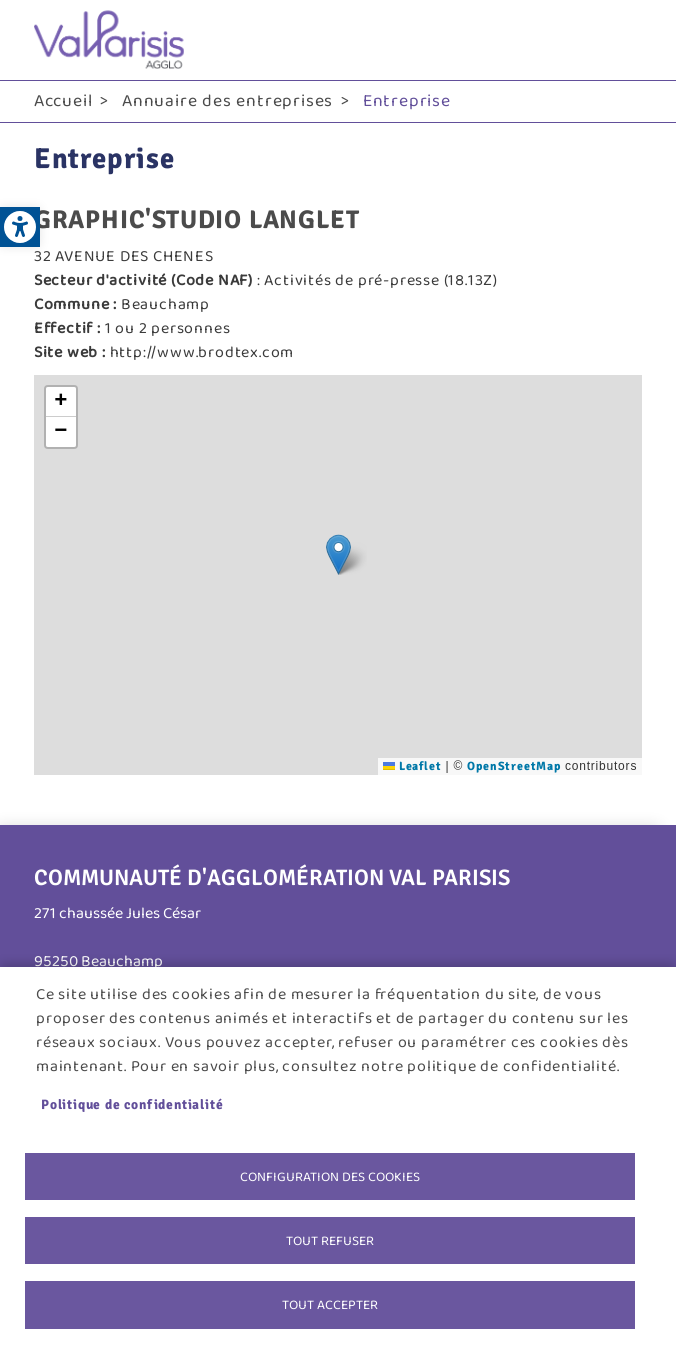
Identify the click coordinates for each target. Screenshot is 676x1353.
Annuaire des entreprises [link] (227, 101)
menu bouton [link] (622, 40)
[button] (338, 554)
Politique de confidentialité (132, 1101)
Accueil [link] (63, 101)
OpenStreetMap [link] (513, 766)
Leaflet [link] (412, 766)
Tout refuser (330, 1239)
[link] (20, 227)
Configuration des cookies (330, 1174)
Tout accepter (330, 1304)
